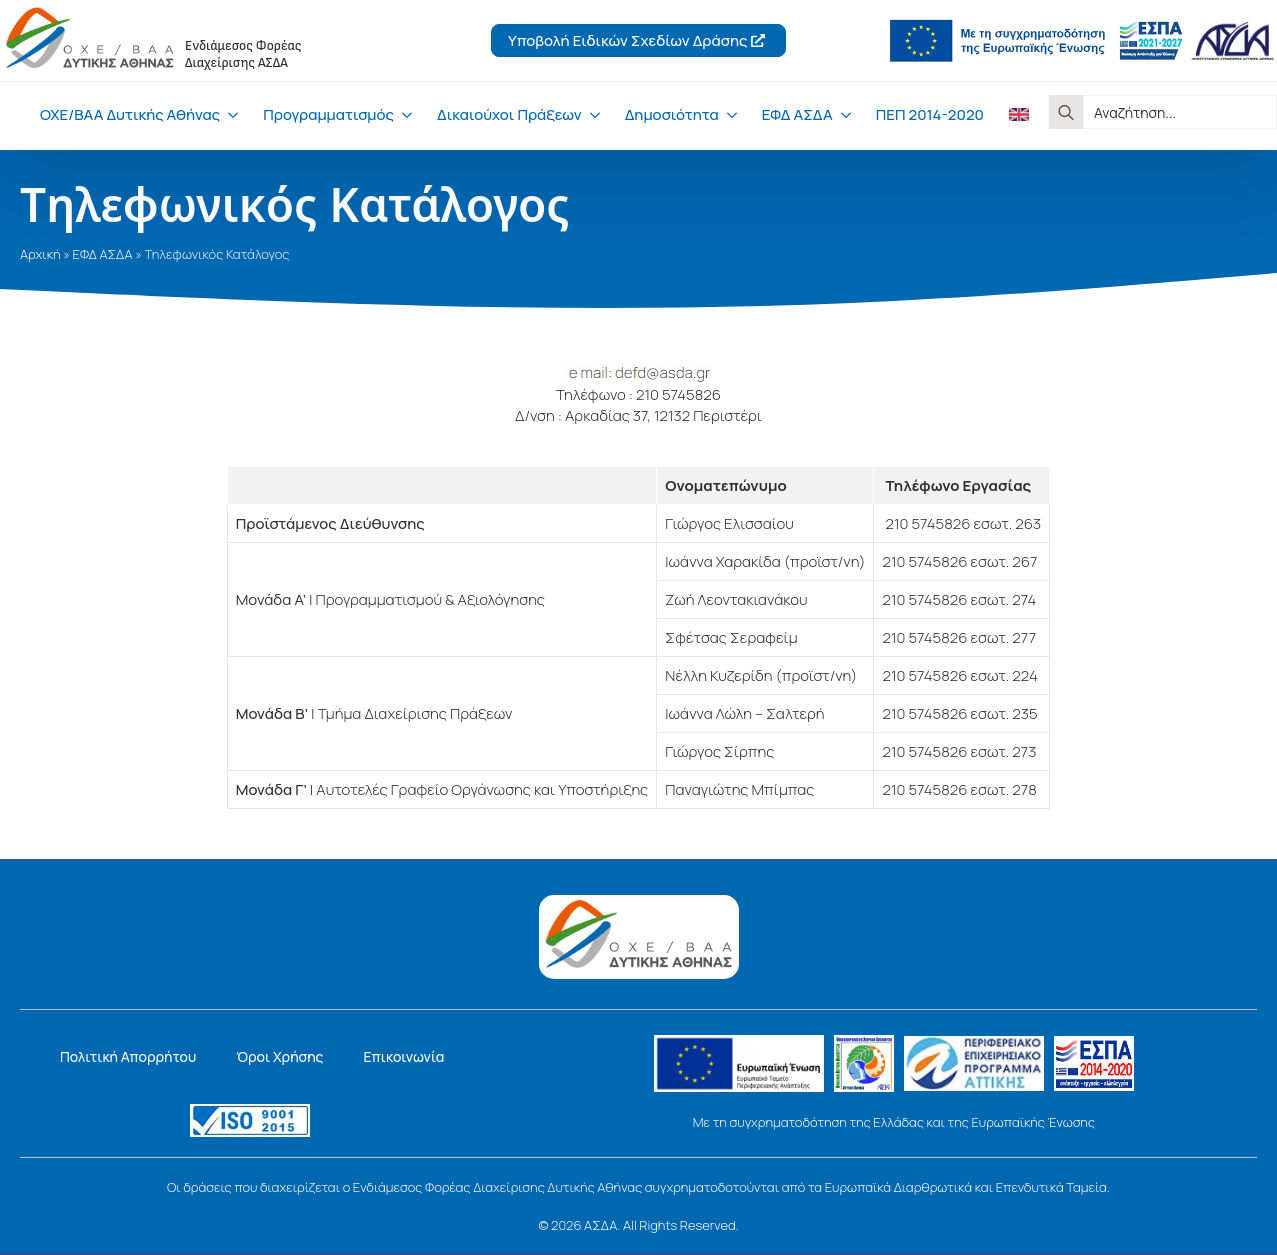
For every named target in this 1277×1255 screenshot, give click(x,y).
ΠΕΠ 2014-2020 (930, 114)
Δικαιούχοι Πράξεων (509, 114)
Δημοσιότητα (672, 114)
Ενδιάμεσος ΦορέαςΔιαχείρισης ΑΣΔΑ (243, 54)
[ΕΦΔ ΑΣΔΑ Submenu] (842, 114)
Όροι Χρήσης (279, 1056)
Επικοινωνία (403, 1056)
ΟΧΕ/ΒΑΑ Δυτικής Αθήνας (130, 114)
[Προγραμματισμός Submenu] (403, 114)
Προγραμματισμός (328, 114)
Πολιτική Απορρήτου (128, 1056)
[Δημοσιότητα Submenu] (728, 114)
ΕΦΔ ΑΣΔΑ (797, 114)
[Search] (1066, 112)
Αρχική (40, 254)
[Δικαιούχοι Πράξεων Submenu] (591, 114)
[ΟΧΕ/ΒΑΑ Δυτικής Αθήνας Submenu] (229, 114)
